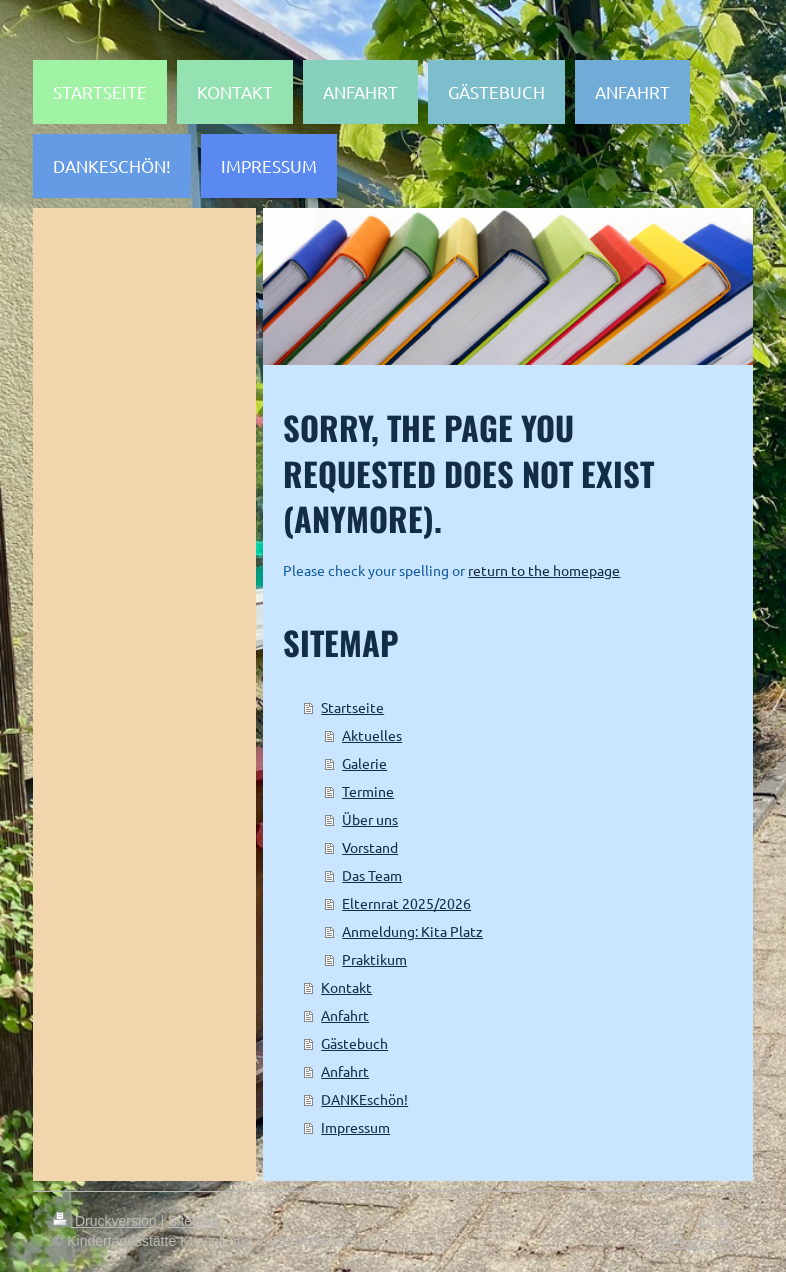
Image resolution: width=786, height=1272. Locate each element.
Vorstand (370, 847)
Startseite (352, 707)
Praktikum (374, 959)
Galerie (364, 763)
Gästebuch (354, 1043)
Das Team (372, 875)
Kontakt (346, 987)
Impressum (355, 1127)
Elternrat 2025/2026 (406, 903)
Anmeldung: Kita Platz (412, 931)
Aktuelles (372, 735)
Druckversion (106, 1221)
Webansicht (695, 1241)
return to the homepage (544, 570)
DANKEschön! (364, 1099)
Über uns (370, 819)
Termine (368, 791)
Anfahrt (345, 1015)
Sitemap (193, 1221)
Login (716, 1221)
